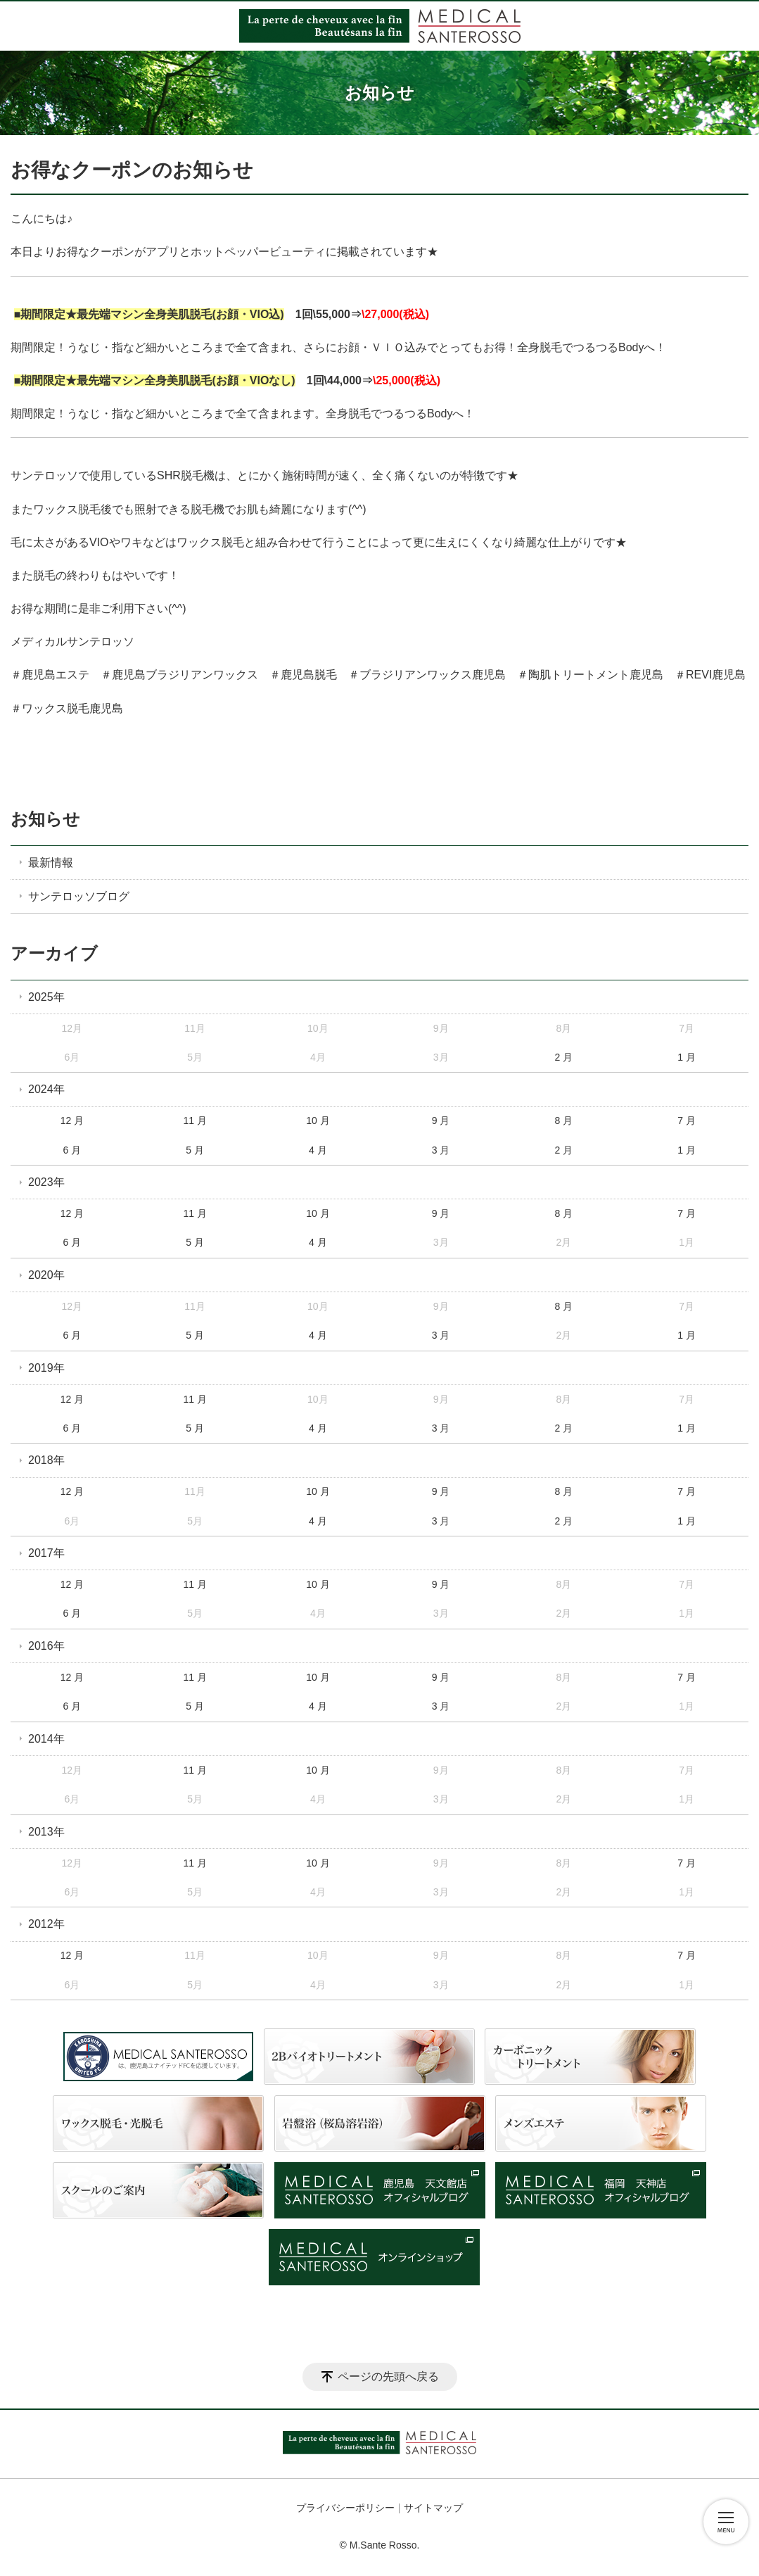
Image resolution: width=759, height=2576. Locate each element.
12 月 (72, 1120)
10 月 (317, 1120)
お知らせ (45, 818)
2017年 (46, 1553)
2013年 (46, 1832)
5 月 (195, 1150)
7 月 (686, 1120)
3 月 (441, 1150)
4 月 (318, 1150)
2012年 (46, 1924)
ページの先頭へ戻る (388, 2376)
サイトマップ (433, 2507)
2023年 (46, 1182)
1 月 (686, 1057)
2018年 (46, 1460)
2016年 (46, 1646)
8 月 (564, 1120)
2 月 (564, 1057)
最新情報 (50, 863)
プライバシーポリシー (345, 2507)
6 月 (72, 1150)
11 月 (194, 1120)
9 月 (441, 1120)
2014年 (46, 1739)
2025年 (46, 997)
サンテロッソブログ (78, 896)
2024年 (46, 1089)
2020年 (46, 1275)
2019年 (46, 1368)
